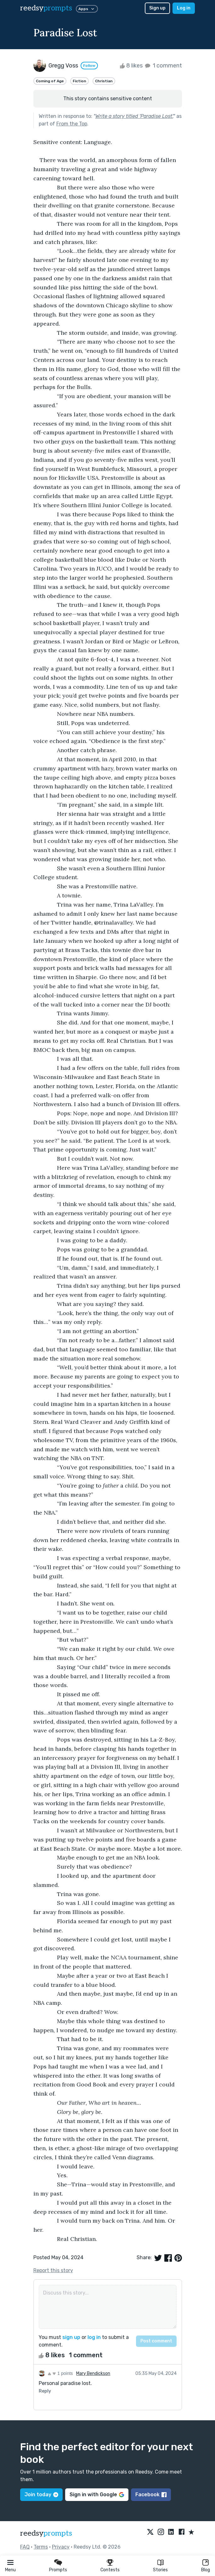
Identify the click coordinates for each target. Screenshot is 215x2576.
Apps (86, 9)
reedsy (46, 2533)
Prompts (58, 2570)
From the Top (71, 124)
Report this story (53, 2270)
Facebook (151, 2495)
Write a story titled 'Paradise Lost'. (134, 116)
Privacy (61, 2547)
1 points (60, 2373)
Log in (183, 8)
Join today (41, 2495)
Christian (104, 81)
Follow (89, 65)
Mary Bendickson (93, 2373)
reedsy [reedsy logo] (46, 8)
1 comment (163, 65)
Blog (205, 2570)
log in (94, 2337)
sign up (71, 2337)
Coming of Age (50, 81)
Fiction (79, 81)
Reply (45, 2391)
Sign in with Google (97, 2495)
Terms (41, 2547)
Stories (160, 2570)
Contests (110, 2570)
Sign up (157, 8)
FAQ (25, 2547)
